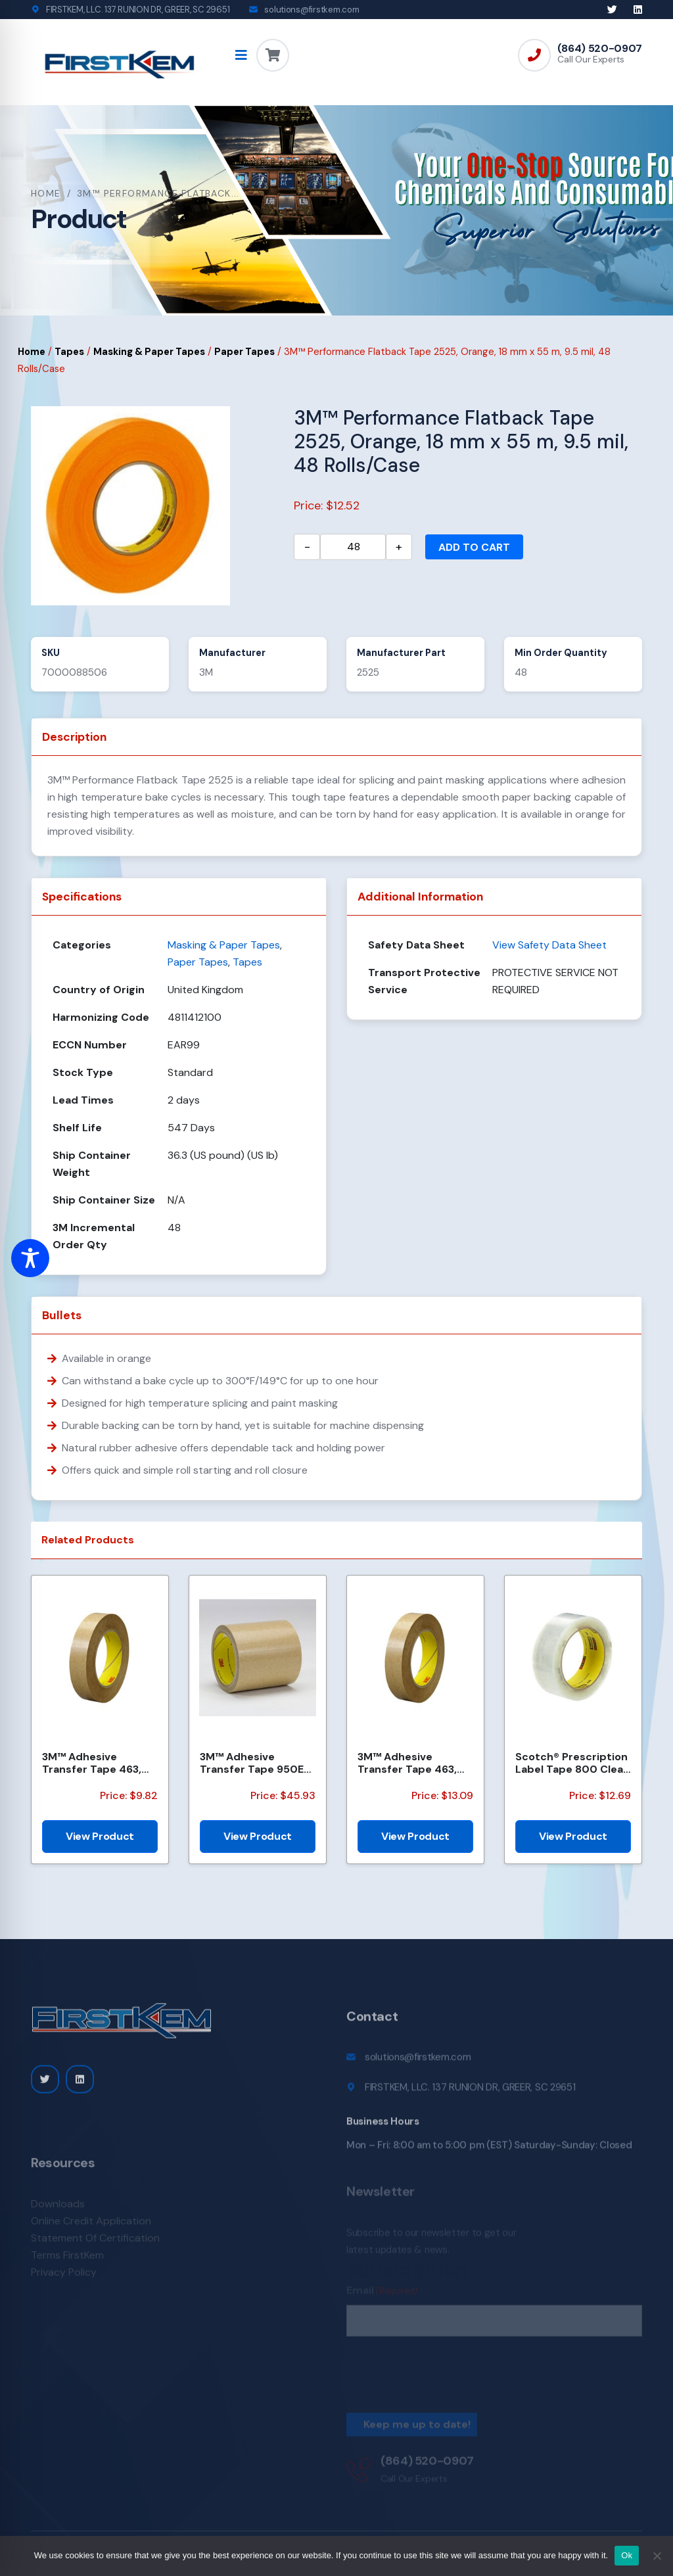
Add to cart (474, 547)
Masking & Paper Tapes (149, 351)
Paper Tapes (244, 351)
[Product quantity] (353, 547)
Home (46, 193)
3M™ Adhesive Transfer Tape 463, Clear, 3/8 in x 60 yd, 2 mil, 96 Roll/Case (99, 1762)
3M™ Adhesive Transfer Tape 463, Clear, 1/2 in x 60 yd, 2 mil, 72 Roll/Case (414, 1762)
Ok (626, 2555)
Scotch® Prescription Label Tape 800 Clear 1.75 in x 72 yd (571, 1762)
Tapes (69, 351)
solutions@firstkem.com (311, 9)
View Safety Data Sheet (549, 945)
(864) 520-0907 (599, 48)
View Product (100, 1836)
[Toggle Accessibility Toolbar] (30, 1258)
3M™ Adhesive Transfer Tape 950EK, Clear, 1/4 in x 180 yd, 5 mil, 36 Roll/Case (256, 1762)
